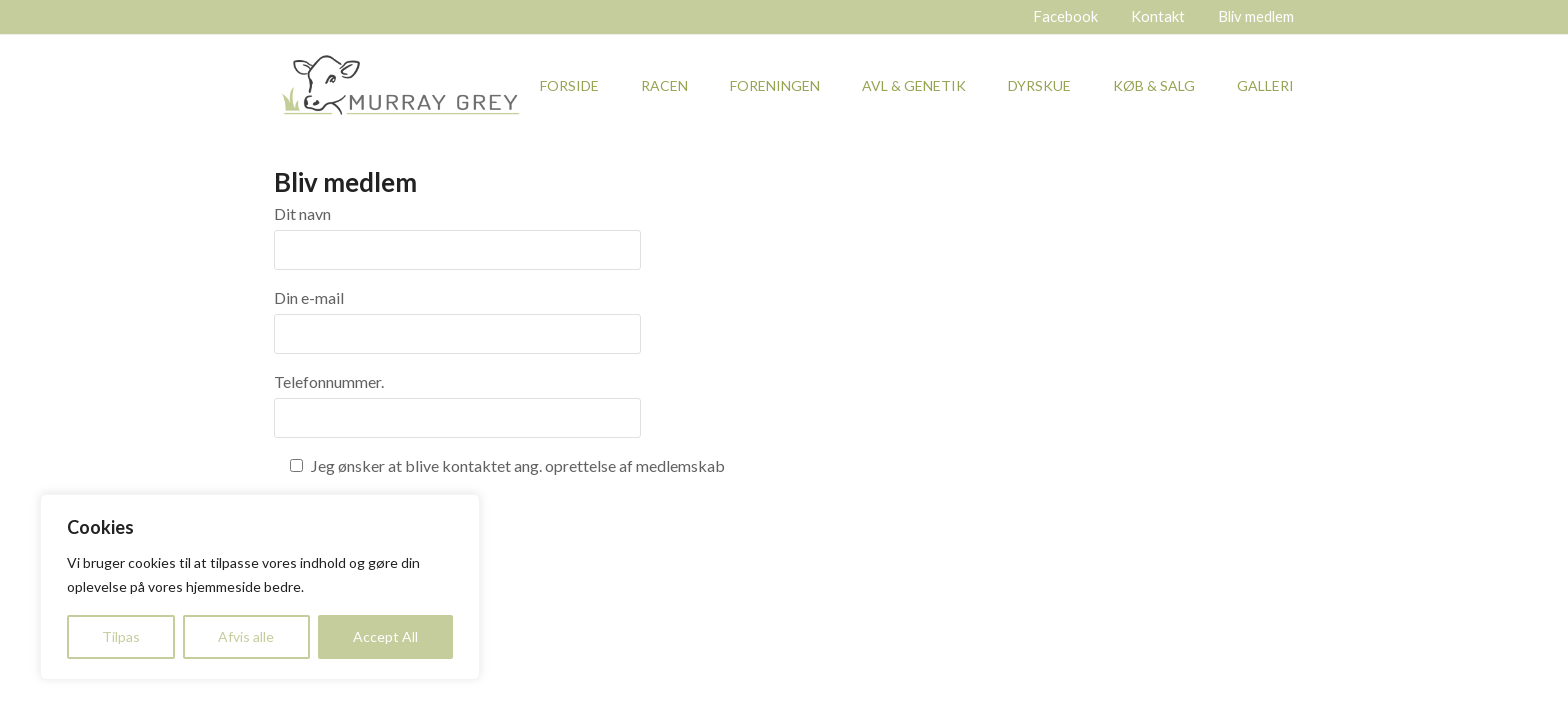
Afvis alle (246, 636)
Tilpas (121, 636)
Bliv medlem (1256, 16)
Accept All (385, 636)
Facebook (1065, 16)
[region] (260, 587)
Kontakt (1158, 16)
